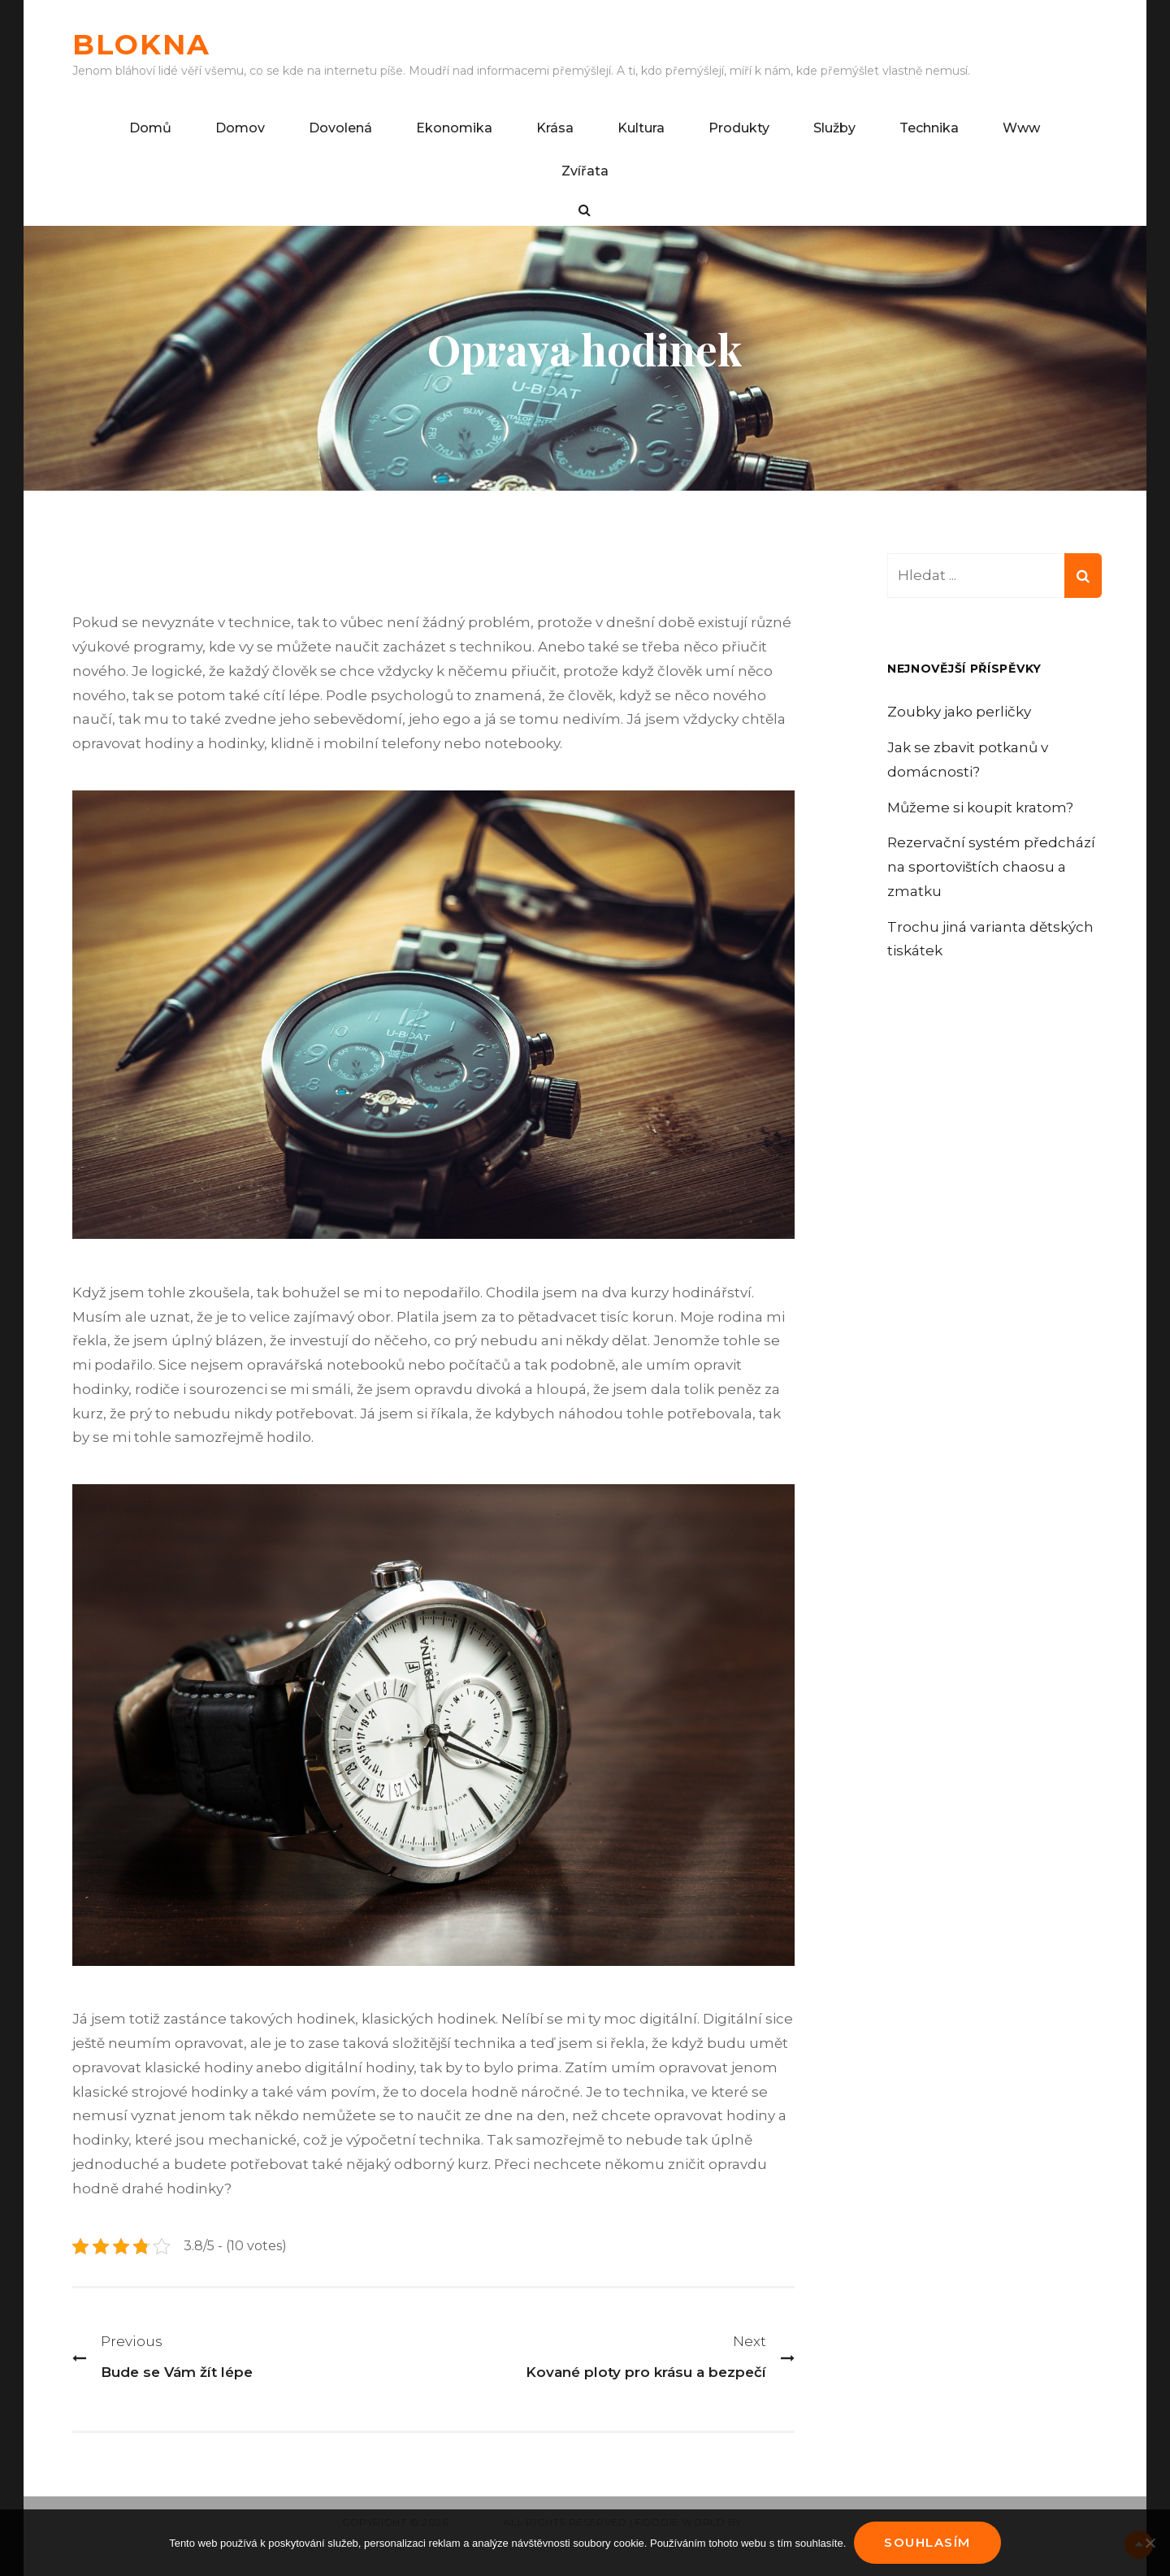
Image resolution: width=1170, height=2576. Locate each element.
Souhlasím (927, 2542)
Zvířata (585, 171)
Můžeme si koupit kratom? (980, 807)
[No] (1150, 2543)
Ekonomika (454, 128)
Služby (834, 128)
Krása (555, 128)
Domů (150, 128)
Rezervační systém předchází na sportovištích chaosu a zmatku (991, 866)
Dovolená (340, 128)
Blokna (141, 44)
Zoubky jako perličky (959, 712)
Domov (240, 128)
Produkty (738, 128)
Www (1021, 128)
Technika (929, 128)
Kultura (641, 128)
